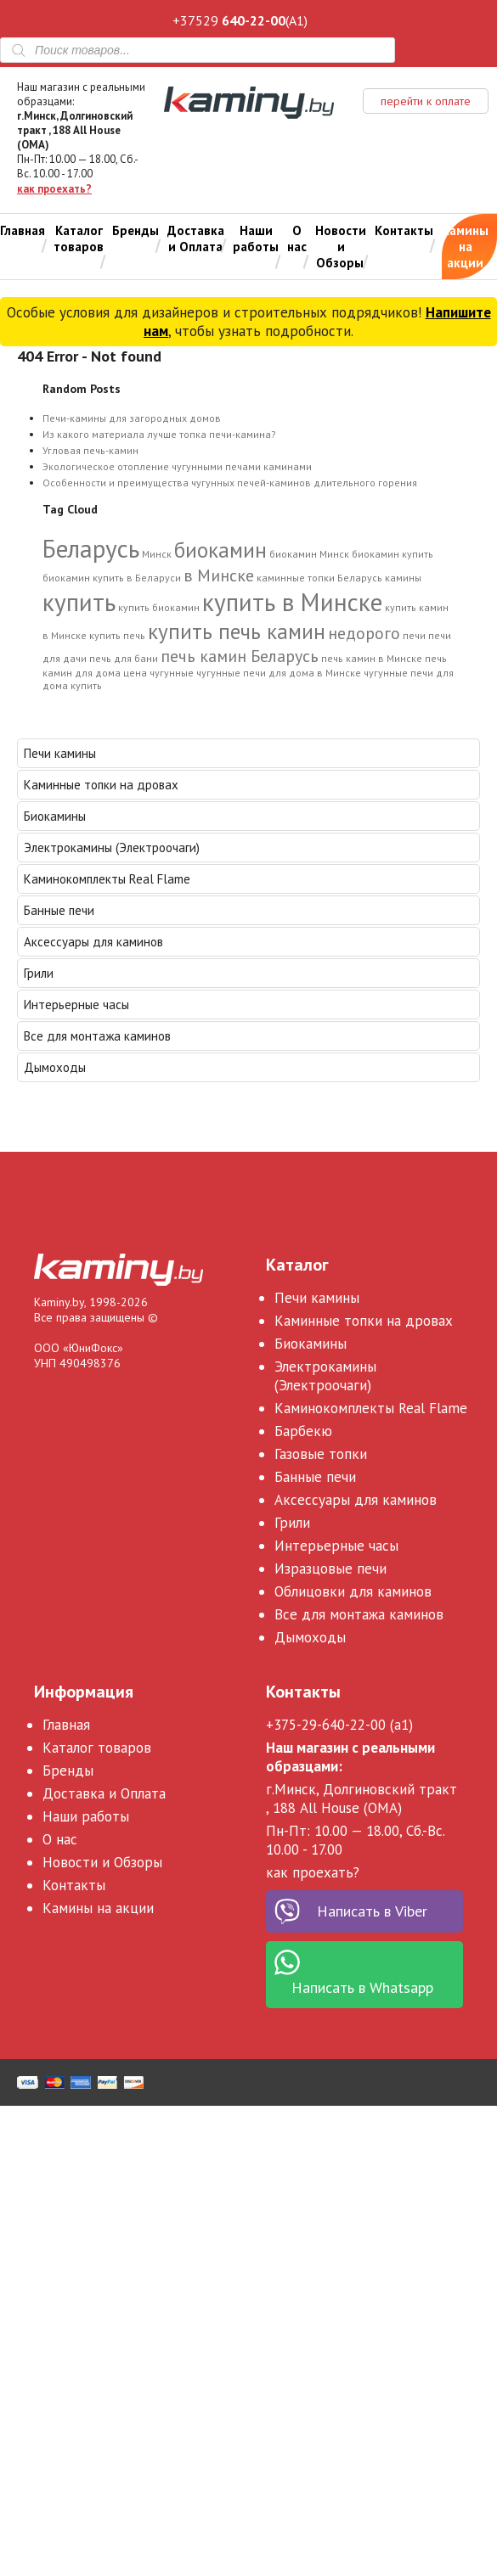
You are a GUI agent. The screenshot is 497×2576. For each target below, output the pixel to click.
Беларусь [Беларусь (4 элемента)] (90, 548)
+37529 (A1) (240, 20)
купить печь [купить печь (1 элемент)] (117, 635)
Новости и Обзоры (340, 246)
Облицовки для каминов (353, 1591)
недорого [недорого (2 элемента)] (364, 632)
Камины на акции (465, 246)
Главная (22, 230)
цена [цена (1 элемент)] (135, 672)
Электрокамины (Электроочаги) (112, 847)
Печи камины (60, 753)
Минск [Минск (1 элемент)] (157, 553)
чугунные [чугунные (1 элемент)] (172, 672)
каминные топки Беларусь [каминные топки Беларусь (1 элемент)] (319, 577)
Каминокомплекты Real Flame (107, 879)
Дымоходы (55, 1067)
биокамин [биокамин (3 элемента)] (220, 550)
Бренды (135, 230)
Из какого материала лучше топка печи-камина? (159, 434)
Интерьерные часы (76, 1004)
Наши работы (256, 238)
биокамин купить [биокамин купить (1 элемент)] (392, 553)
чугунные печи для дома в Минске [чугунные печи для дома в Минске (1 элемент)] (278, 672)
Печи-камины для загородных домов (131, 418)
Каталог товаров (79, 238)
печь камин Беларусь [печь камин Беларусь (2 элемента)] (240, 655)
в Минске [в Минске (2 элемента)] (219, 575)
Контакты (404, 230)
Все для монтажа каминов (97, 1036)
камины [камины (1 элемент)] (403, 577)
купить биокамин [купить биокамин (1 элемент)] (159, 607)
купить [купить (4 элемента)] (79, 602)
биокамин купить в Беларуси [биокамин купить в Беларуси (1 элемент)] (111, 577)
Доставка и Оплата (195, 238)
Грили (39, 973)
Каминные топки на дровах (101, 785)
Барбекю (303, 1431)
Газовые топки (320, 1454)
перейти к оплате (426, 101)
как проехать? (54, 189)
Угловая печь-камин (90, 450)
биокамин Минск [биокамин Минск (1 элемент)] (309, 553)
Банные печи (59, 910)
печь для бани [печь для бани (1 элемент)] (123, 658)
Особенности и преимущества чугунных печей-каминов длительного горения (229, 482)
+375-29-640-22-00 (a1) (339, 1724)
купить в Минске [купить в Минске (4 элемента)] (292, 602)
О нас (297, 238)
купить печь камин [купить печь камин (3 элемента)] (236, 631)
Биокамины (55, 816)
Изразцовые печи (330, 1568)
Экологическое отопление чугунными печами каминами (177, 466)
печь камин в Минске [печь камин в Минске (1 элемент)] (371, 658)
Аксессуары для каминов (93, 942)
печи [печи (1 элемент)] (414, 635)
